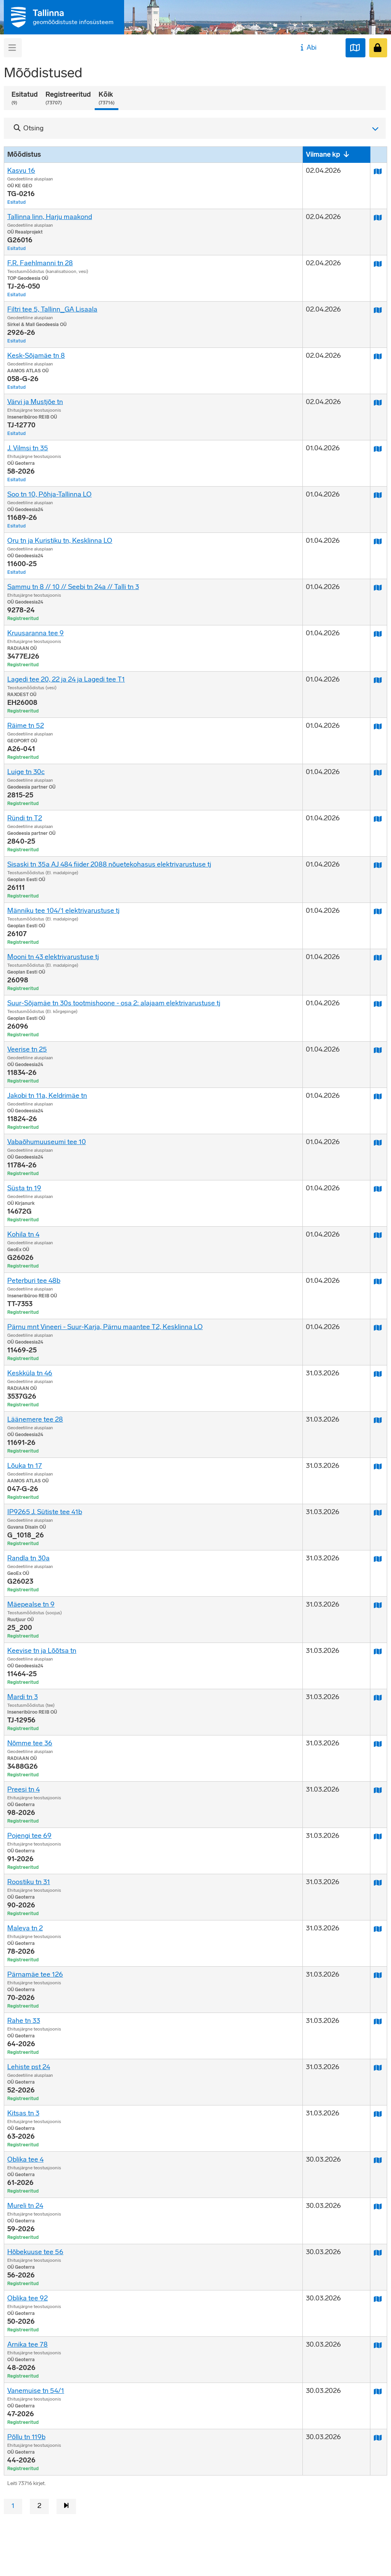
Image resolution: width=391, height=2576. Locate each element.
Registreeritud (68, 98)
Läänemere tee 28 (35, 1419)
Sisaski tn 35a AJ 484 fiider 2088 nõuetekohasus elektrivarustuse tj (109, 864)
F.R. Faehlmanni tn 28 (40, 263)
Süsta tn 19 (24, 1188)
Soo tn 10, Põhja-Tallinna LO (49, 494)
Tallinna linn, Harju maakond (49, 217)
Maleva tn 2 (25, 1928)
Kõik (107, 98)
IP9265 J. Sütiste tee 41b (44, 1512)
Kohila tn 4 (23, 1234)
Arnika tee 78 (27, 2344)
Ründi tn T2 (24, 818)
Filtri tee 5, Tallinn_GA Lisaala (52, 309)
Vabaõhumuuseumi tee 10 (46, 1142)
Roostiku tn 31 (28, 1882)
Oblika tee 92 (27, 2298)
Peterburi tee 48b (33, 1280)
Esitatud (24, 98)
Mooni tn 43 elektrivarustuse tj (53, 957)
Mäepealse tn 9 (31, 1604)
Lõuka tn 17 (24, 1465)
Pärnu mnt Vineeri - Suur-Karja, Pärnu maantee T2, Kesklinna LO (105, 1327)
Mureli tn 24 (25, 2205)
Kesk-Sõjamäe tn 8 (36, 355)
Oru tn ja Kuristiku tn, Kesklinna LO (59, 540)
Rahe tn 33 (23, 2020)
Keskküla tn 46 (29, 1373)
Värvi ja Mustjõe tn (35, 402)
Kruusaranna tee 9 (35, 633)
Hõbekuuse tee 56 (35, 2252)
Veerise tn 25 (27, 1049)
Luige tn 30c (26, 772)
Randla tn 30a (28, 1558)
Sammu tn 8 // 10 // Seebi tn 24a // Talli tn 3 (73, 587)
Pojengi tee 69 (29, 1835)
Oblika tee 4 (25, 2159)
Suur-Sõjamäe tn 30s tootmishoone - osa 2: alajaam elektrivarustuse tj (113, 1003)
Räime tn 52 (25, 725)
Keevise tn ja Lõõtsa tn (41, 1650)
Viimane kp (323, 154)
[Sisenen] (378, 47)
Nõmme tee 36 (29, 1743)
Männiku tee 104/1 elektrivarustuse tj (63, 910)
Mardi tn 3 (22, 1697)
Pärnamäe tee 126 (35, 1974)
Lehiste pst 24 (28, 2067)
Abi (307, 47)
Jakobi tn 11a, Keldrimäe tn (47, 1095)
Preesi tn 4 (23, 1789)
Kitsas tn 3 (23, 2113)
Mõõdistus (24, 154)
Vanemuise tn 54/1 (35, 2390)
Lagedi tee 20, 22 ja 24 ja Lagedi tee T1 (66, 679)
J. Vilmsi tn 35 (27, 448)
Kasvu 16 (21, 170)
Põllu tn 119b (26, 2437)
